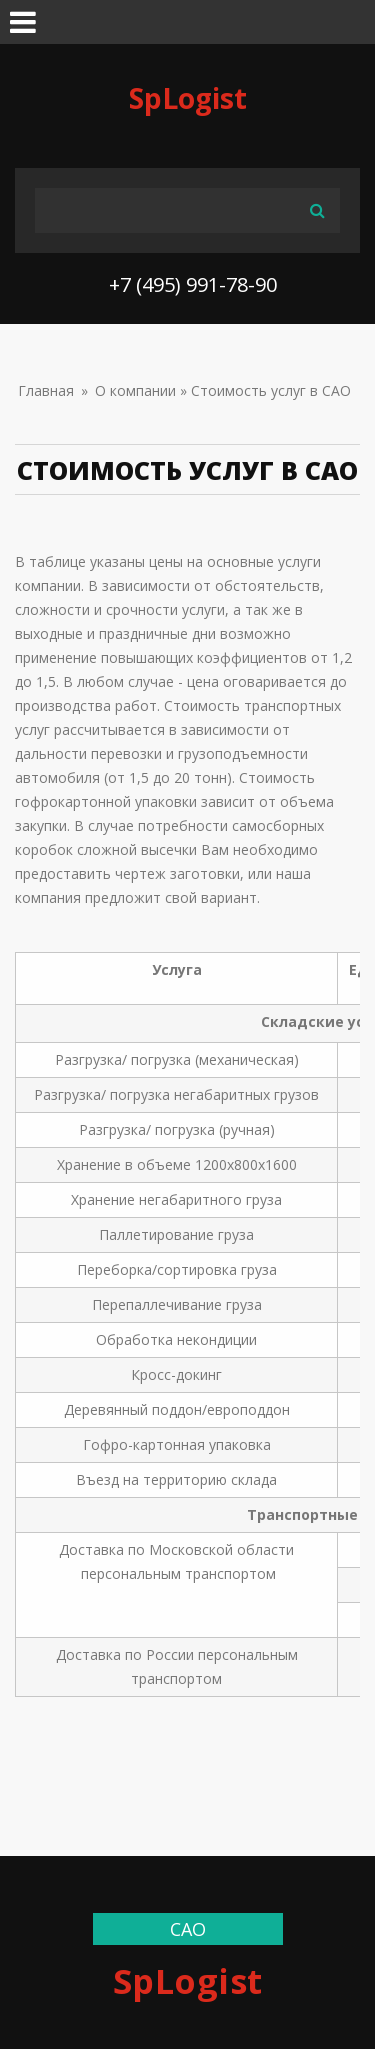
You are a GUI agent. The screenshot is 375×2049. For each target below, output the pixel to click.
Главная (46, 390)
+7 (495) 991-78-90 (193, 284)
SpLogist (188, 98)
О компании (135, 390)
